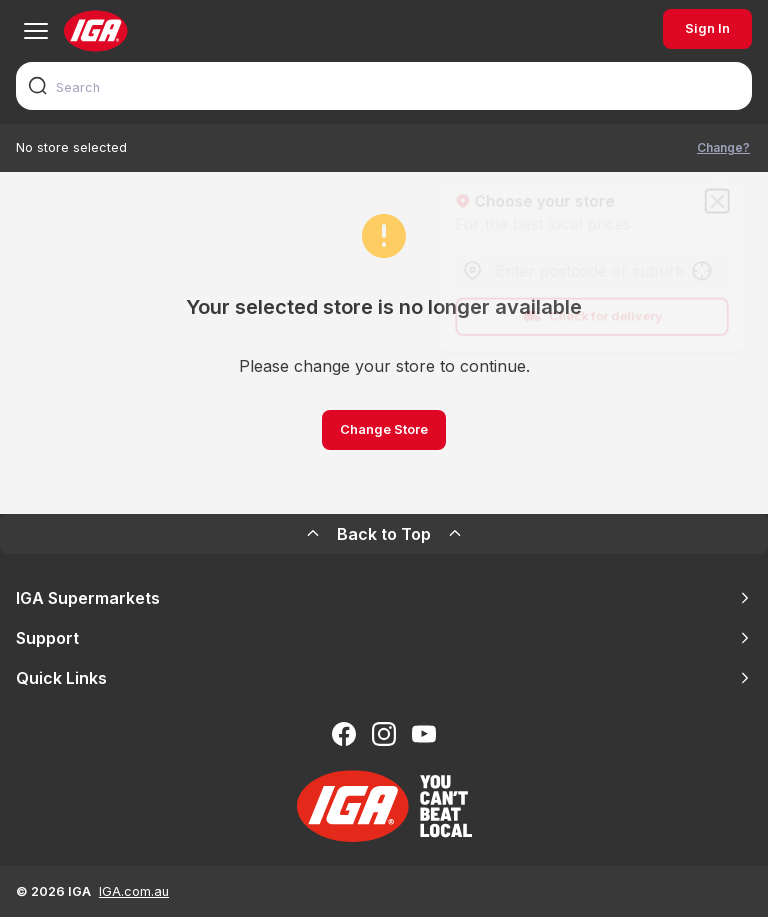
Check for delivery (592, 319)
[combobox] (384, 86)
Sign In (707, 28)
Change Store (384, 429)
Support (384, 638)
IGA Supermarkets (384, 598)
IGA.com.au (134, 891)
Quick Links (384, 678)
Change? (723, 147)
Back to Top (384, 534)
